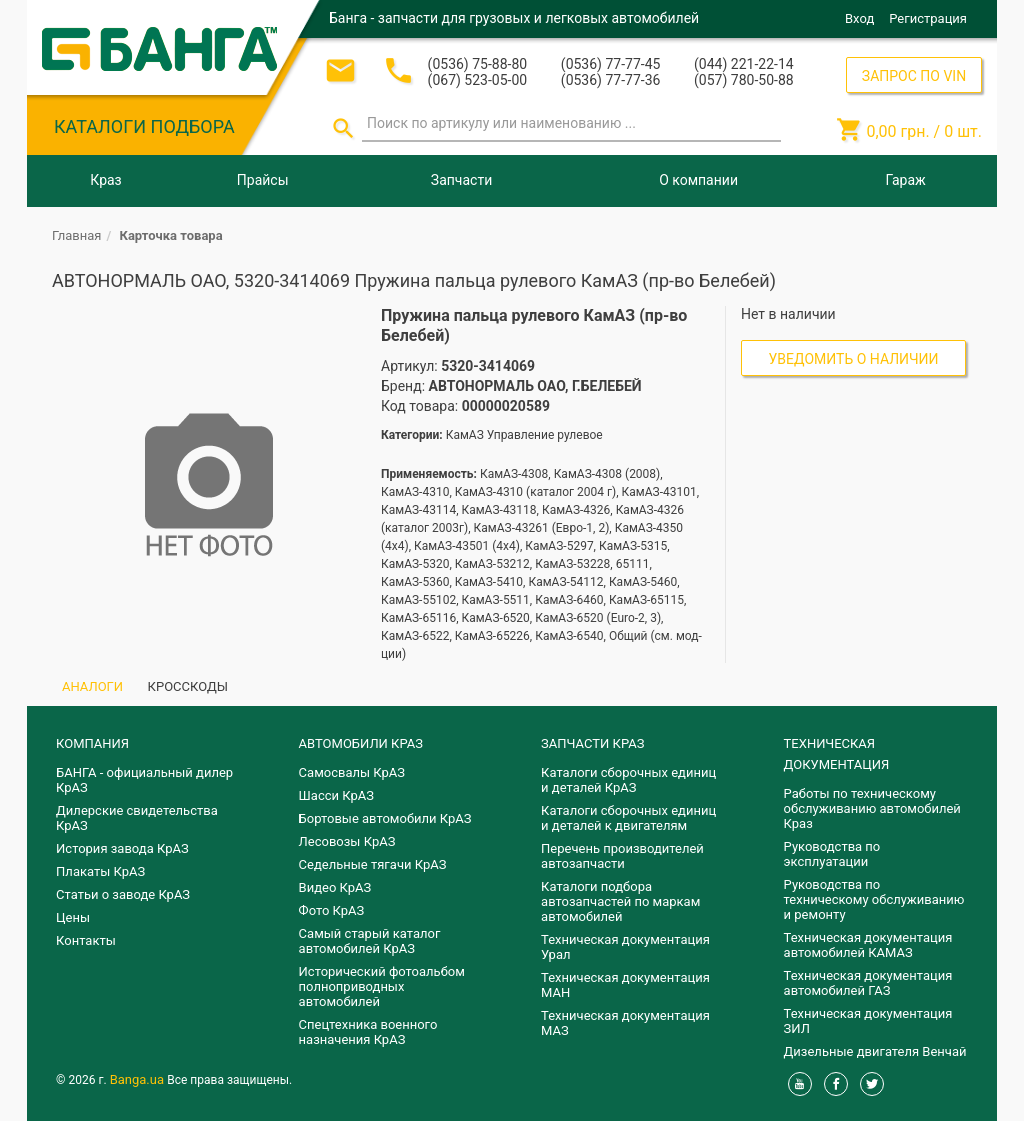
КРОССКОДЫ (188, 686)
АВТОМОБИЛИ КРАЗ (361, 743)
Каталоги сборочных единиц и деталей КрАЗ (628, 780)
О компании (698, 180)
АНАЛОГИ (92, 686)
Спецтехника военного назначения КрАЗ (368, 1032)
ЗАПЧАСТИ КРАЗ (592, 743)
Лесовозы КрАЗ (347, 841)
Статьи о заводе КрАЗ (123, 894)
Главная (76, 235)
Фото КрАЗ (332, 910)
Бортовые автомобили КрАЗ (385, 818)
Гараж (906, 180)
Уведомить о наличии (854, 359)
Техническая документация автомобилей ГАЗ (868, 983)
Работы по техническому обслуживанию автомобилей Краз (872, 808)
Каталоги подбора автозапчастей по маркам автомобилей (620, 901)
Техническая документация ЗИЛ (868, 1021)
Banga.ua (139, 1079)
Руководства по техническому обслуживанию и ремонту (874, 899)
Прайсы (263, 180)
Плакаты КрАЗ (100, 871)
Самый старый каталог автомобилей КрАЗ (370, 941)
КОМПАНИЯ (92, 743)
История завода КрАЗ (122, 848)
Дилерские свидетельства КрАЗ (137, 818)
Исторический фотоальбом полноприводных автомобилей (382, 986)
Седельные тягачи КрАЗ (373, 864)
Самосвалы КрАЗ (352, 772)
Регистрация (928, 18)
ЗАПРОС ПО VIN (914, 76)
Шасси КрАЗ (336, 795)
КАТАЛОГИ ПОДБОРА (144, 126)
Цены (73, 917)
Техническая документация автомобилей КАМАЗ (868, 945)
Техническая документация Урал (625, 947)
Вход (859, 18)
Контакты (86, 940)
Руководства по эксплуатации (832, 854)
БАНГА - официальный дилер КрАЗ (144, 780)
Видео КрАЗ (335, 887)
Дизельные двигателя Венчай (875, 1051)
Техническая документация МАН (625, 985)
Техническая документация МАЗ (625, 1023)
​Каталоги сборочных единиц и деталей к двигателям (628, 818)
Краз (105, 180)
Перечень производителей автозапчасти (622, 856)
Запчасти (461, 180)
